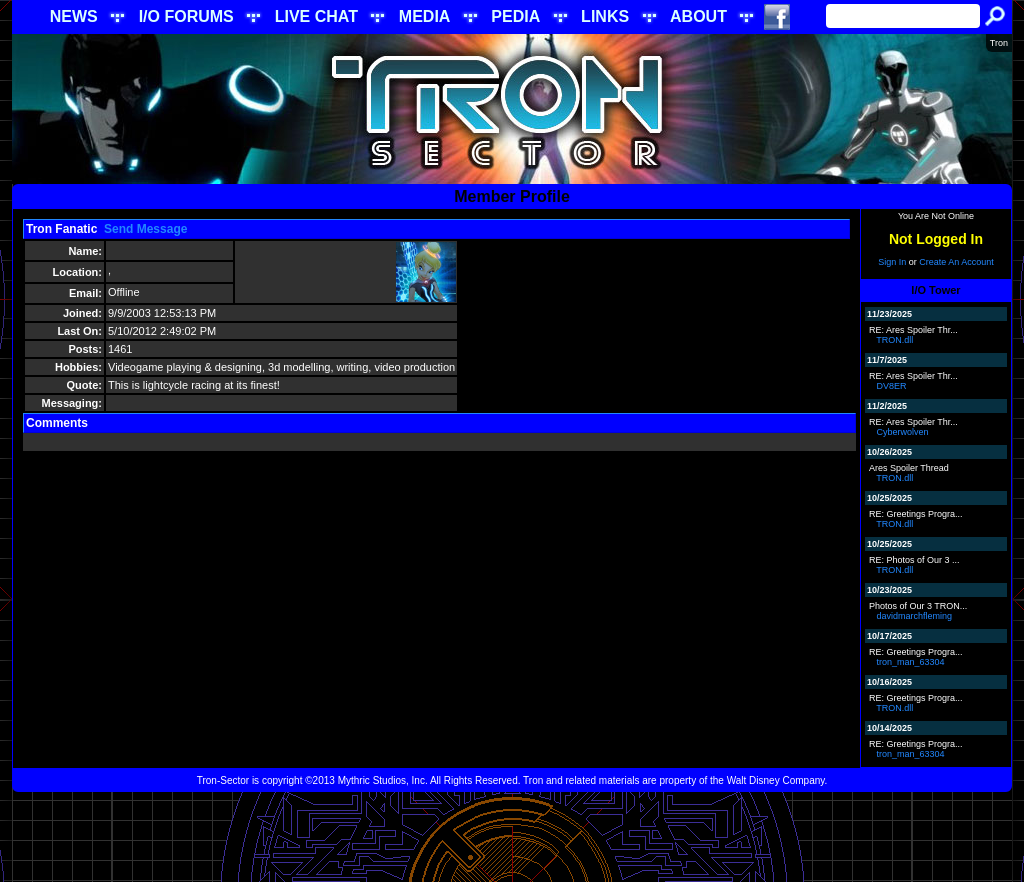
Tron (999, 43)
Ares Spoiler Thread (909, 468)
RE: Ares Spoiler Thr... (913, 330)
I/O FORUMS (186, 16)
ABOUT (698, 16)
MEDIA (425, 16)
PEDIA (515, 16)
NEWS (74, 16)
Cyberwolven (903, 432)
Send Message (145, 229)
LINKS (605, 16)
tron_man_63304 (911, 662)
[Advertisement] (512, 837)
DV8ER (892, 386)
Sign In (892, 262)
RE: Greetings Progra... (916, 514)
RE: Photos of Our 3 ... (914, 560)
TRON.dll (894, 340)
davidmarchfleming (915, 616)
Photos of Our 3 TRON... (918, 606)
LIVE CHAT (316, 16)
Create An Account (956, 262)
